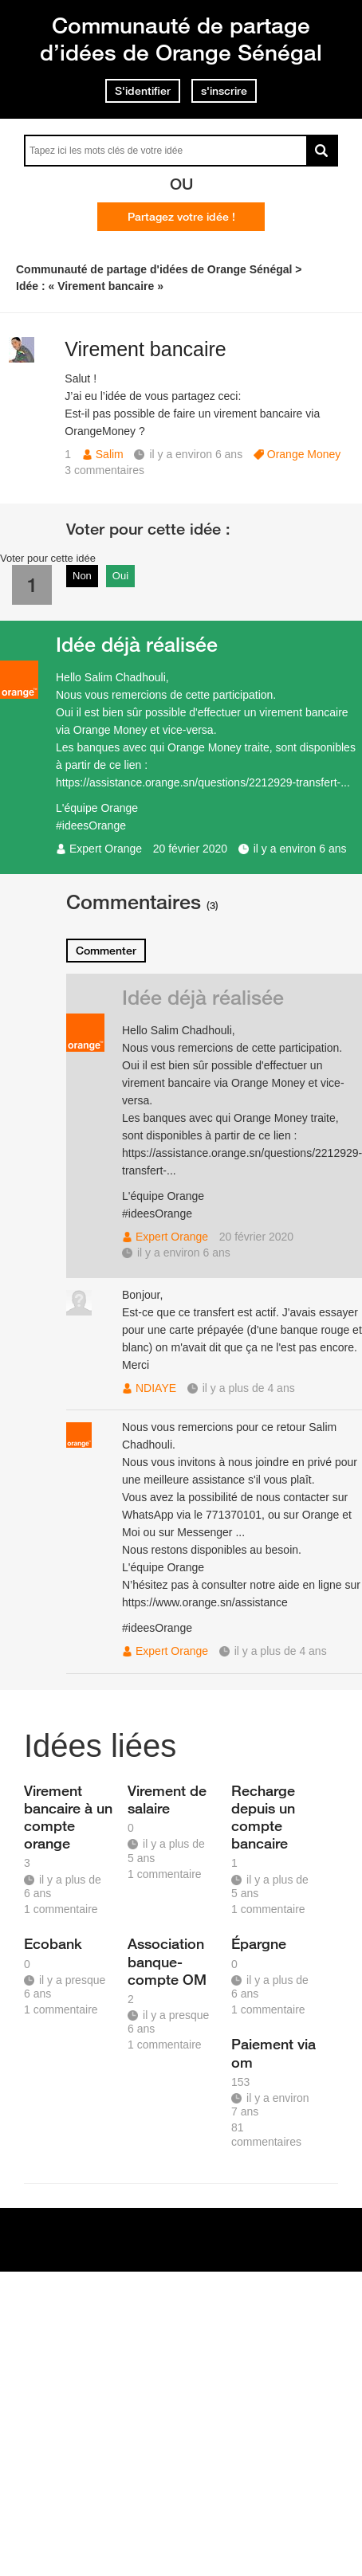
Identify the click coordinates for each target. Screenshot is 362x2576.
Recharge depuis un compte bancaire (263, 1817)
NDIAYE (156, 1388)
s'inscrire (224, 91)
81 (266, 2134)
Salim (110, 454)
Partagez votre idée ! (181, 217)
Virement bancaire (145, 349)
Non (82, 576)
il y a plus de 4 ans (249, 1388)
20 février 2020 (190, 848)
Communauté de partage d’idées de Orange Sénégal (181, 38)
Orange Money (304, 454)
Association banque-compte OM (167, 1961)
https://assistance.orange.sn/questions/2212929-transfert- (198, 782)
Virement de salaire (167, 1799)
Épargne (258, 1943)
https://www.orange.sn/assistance (205, 1602)
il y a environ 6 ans (300, 848)
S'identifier (143, 91)
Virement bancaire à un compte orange (68, 1817)
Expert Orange (105, 848)
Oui (120, 576)
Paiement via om (273, 2052)
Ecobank (53, 1943)
